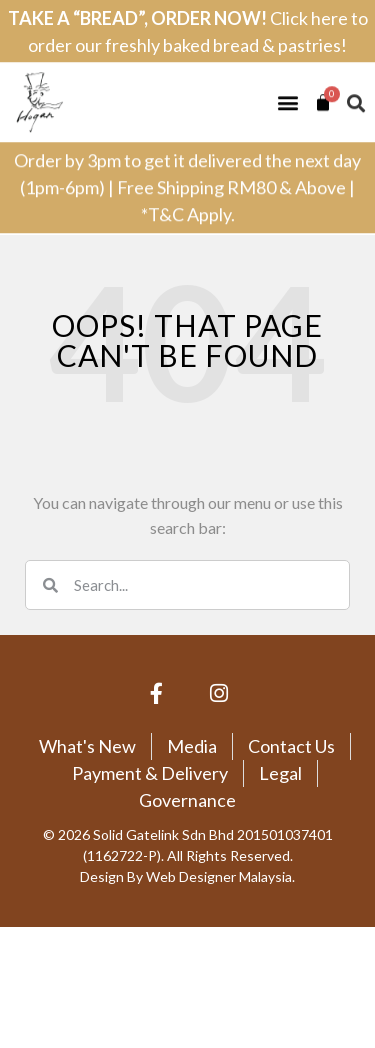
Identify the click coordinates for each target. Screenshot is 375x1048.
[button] (287, 91)
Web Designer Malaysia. (220, 876)
